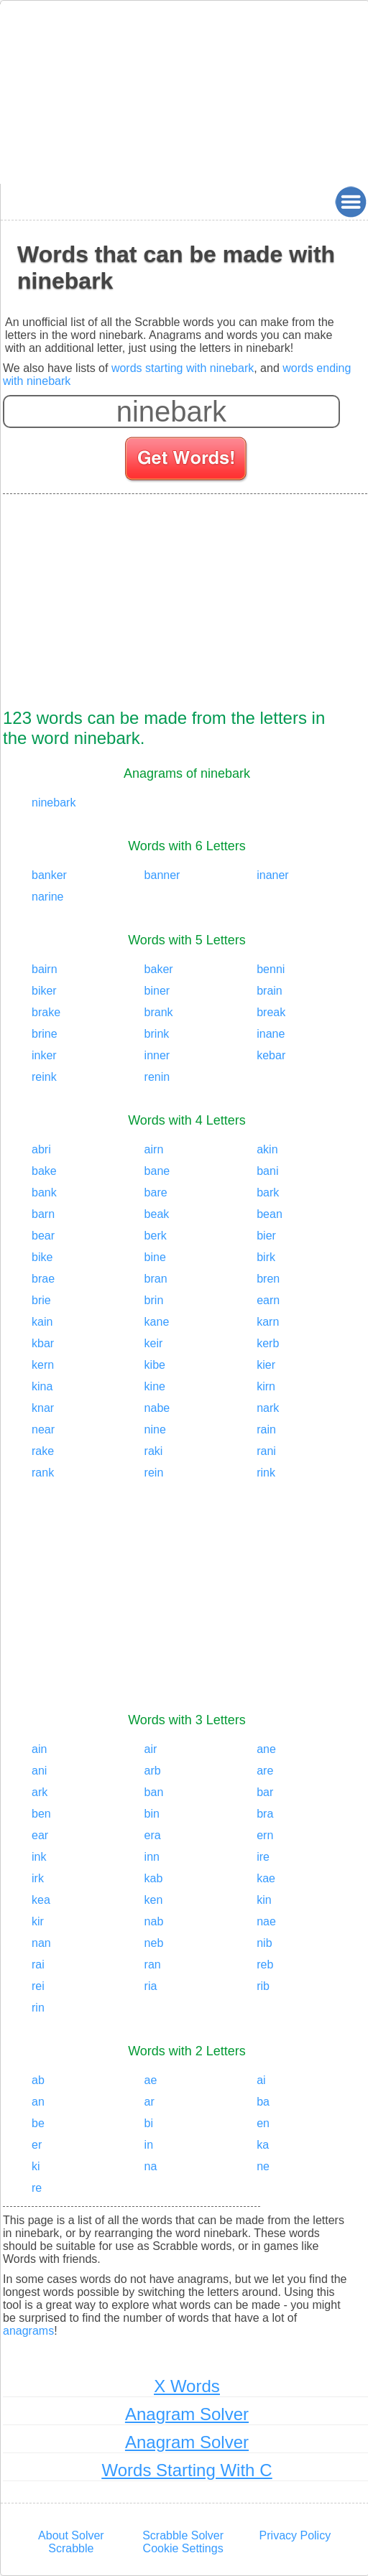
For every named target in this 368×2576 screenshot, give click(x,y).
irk (38, 1878)
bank (44, 1192)
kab (153, 1878)
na (150, 2166)
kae (266, 1878)
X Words (187, 2386)
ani (39, 1770)
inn (152, 1857)
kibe (154, 1365)
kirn (266, 1386)
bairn (45, 969)
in (148, 2145)
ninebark (53, 802)
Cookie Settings (183, 2548)
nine (155, 1429)
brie (41, 1300)
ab (38, 2080)
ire (263, 1857)
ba (263, 2102)
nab (154, 1921)
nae (266, 1921)
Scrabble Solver (183, 2535)
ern (265, 1835)
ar (149, 2102)
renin (157, 1077)
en (263, 2123)
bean (269, 1214)
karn (268, 1322)
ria (150, 1986)
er (37, 2145)
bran (155, 1279)
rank (43, 1472)
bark (268, 1192)
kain (42, 1322)
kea (41, 1900)
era (152, 1835)
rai (38, 1964)
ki (36, 2166)
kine (154, 1386)
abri (41, 1149)
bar (265, 1792)
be (38, 2123)
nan (41, 1943)
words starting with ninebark (182, 368)
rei (38, 1986)
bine (155, 1257)
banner (162, 875)
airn (154, 1149)
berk (155, 1235)
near (43, 1429)
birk (266, 1257)
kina (42, 1386)
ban (154, 1792)
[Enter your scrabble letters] (171, 411)
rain (266, 1429)
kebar (271, 1055)
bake (44, 1171)
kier (266, 1365)
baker (158, 969)
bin (152, 1814)
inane (271, 1034)
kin (264, 1900)
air (150, 1749)
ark (39, 1792)
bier (266, 1235)
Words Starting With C (187, 2470)
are (265, 1770)
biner (157, 991)
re (37, 2188)
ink (39, 1857)
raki (153, 1451)
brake (46, 1012)
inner (157, 1055)
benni (271, 969)
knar (43, 1408)
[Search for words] (187, 461)
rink (266, 1472)
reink (44, 1077)
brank (158, 1012)
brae (43, 1279)
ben (41, 1814)
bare (155, 1192)
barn (43, 1214)
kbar (43, 1343)
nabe (157, 1408)
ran (152, 1964)
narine (47, 897)
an (38, 2102)
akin (267, 1149)
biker (44, 991)
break (271, 1012)
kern (43, 1365)
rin (38, 2007)
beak (157, 1214)
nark (268, 1408)
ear (40, 1835)
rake (43, 1451)
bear (43, 1235)
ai (261, 2080)
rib (263, 1986)
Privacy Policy (295, 2535)
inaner (272, 875)
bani (267, 1171)
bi (148, 2123)
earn (268, 1300)
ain (39, 1749)
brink (157, 1034)
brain (269, 991)
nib (264, 1943)
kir (38, 1921)
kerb (268, 1343)
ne (263, 2166)
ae (150, 2080)
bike (42, 1257)
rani (266, 1451)
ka (263, 2145)
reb (265, 1964)
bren (268, 1279)
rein (154, 1472)
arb (152, 1770)
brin (154, 1300)
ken (153, 1900)
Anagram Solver (187, 2414)
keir (153, 1343)
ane (266, 1749)
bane (157, 1171)
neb (154, 1943)
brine (45, 1034)
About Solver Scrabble (71, 2541)
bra (265, 1814)
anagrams (28, 2331)
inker (44, 1055)
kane (157, 1322)
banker (49, 875)
